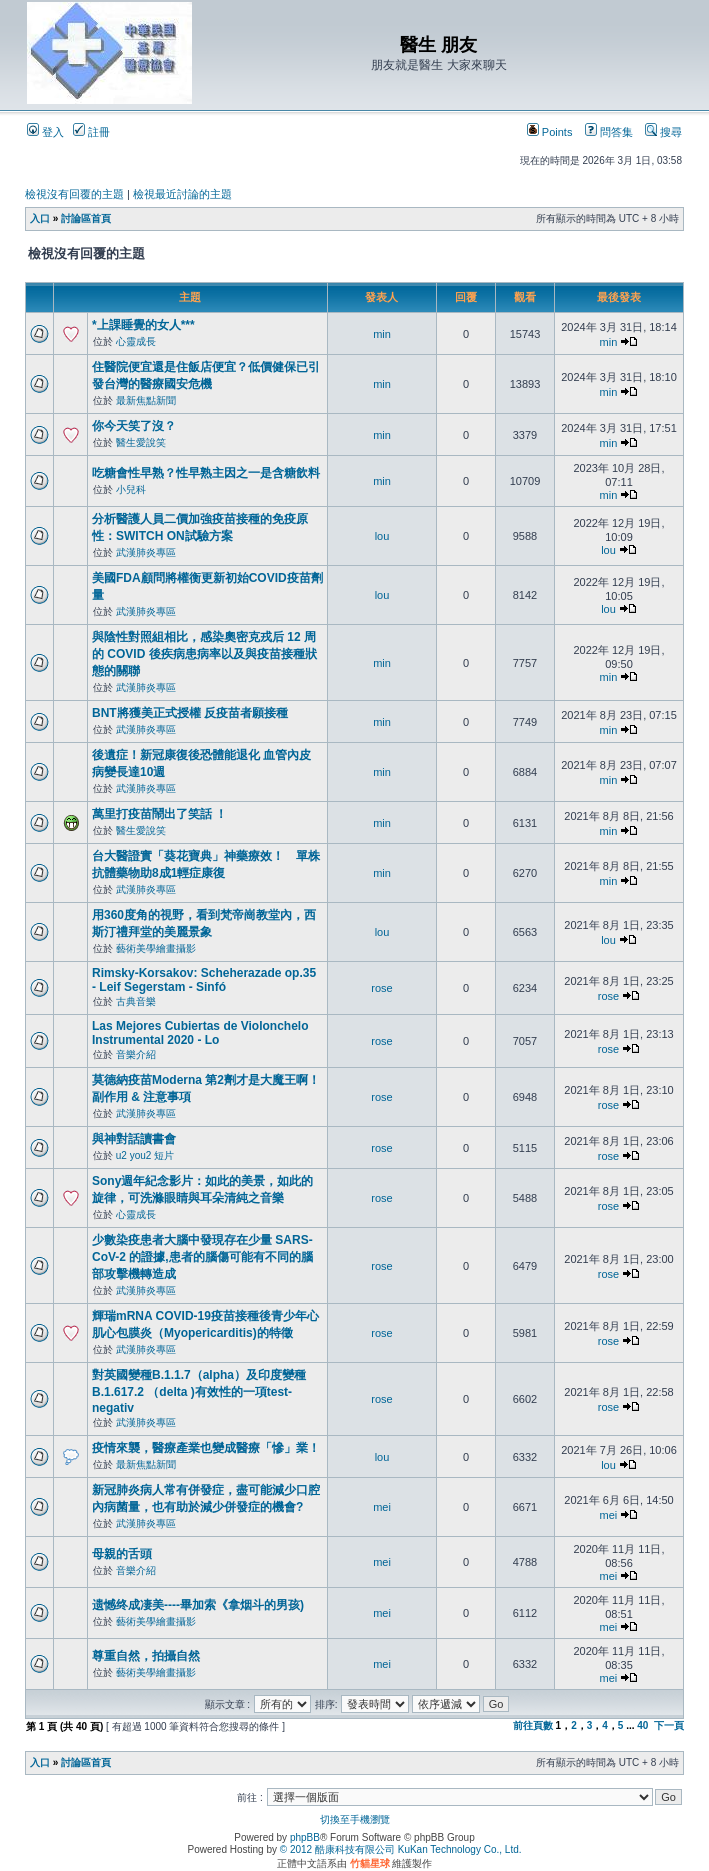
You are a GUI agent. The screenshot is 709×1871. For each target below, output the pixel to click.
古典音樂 (136, 1001)
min (382, 334)
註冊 (91, 132)
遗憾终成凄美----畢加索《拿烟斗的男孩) (198, 1605)
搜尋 (663, 132)
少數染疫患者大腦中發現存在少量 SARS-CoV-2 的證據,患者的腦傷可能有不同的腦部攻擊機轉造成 (202, 1257)
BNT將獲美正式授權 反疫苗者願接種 (190, 713)
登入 (45, 132)
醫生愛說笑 (141, 442)
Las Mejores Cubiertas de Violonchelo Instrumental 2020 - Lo (200, 1033)
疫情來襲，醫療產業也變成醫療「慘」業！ (206, 1448)
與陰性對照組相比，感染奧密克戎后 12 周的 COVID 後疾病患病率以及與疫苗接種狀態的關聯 (204, 654)
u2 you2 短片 (145, 1155)
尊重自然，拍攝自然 (146, 1656)
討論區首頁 (86, 218)
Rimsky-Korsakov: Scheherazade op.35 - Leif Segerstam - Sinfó (204, 980)
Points (550, 132)
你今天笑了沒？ (134, 426)
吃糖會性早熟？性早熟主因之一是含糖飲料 (206, 473)
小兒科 (131, 489)
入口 (40, 218)
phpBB (305, 1837)
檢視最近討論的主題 (182, 194)
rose (381, 988)
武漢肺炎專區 (146, 552)
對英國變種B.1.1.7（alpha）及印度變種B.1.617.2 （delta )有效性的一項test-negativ (199, 1391)
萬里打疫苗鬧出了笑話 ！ (159, 814)
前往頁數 (533, 1725)
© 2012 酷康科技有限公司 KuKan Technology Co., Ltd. (401, 1849)
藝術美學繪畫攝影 (156, 948)
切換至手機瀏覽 (355, 1819)
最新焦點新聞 (146, 400)
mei (382, 1507)
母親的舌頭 (122, 1554)
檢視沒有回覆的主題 (74, 194)
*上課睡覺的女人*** (143, 325)
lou (382, 536)
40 (642, 1725)
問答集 (609, 132)
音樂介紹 (136, 1054)
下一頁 (669, 1725)
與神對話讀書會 (134, 1139)
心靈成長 (136, 341)
